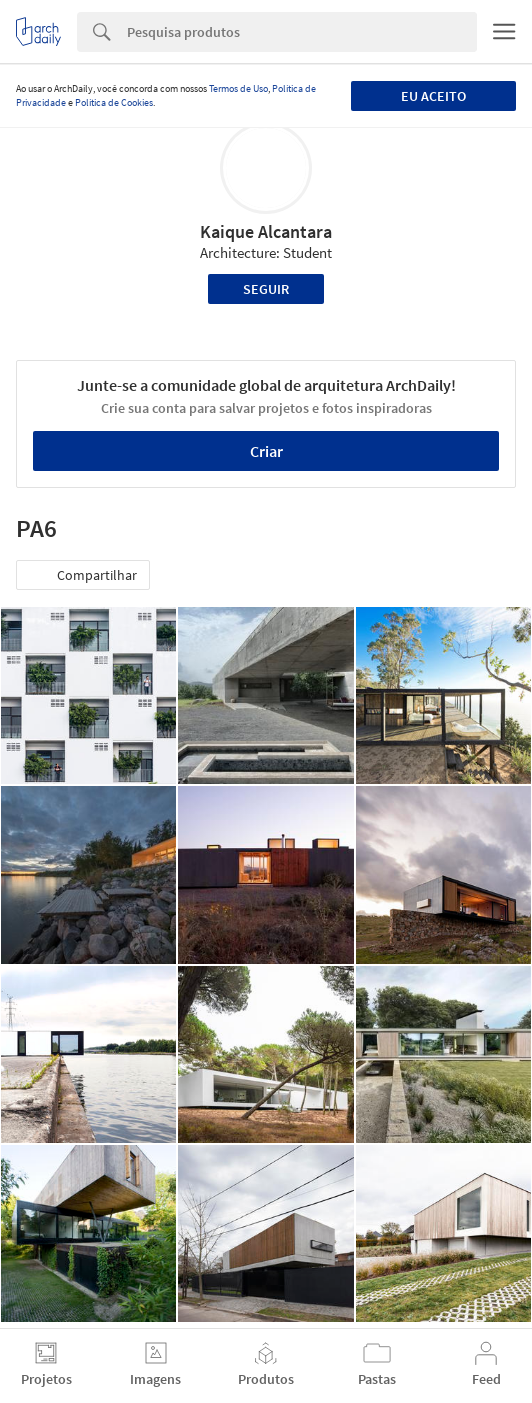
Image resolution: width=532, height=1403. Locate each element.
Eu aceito (433, 96)
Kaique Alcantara (266, 231)
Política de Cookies (114, 102)
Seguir (266, 289)
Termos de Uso (238, 88)
